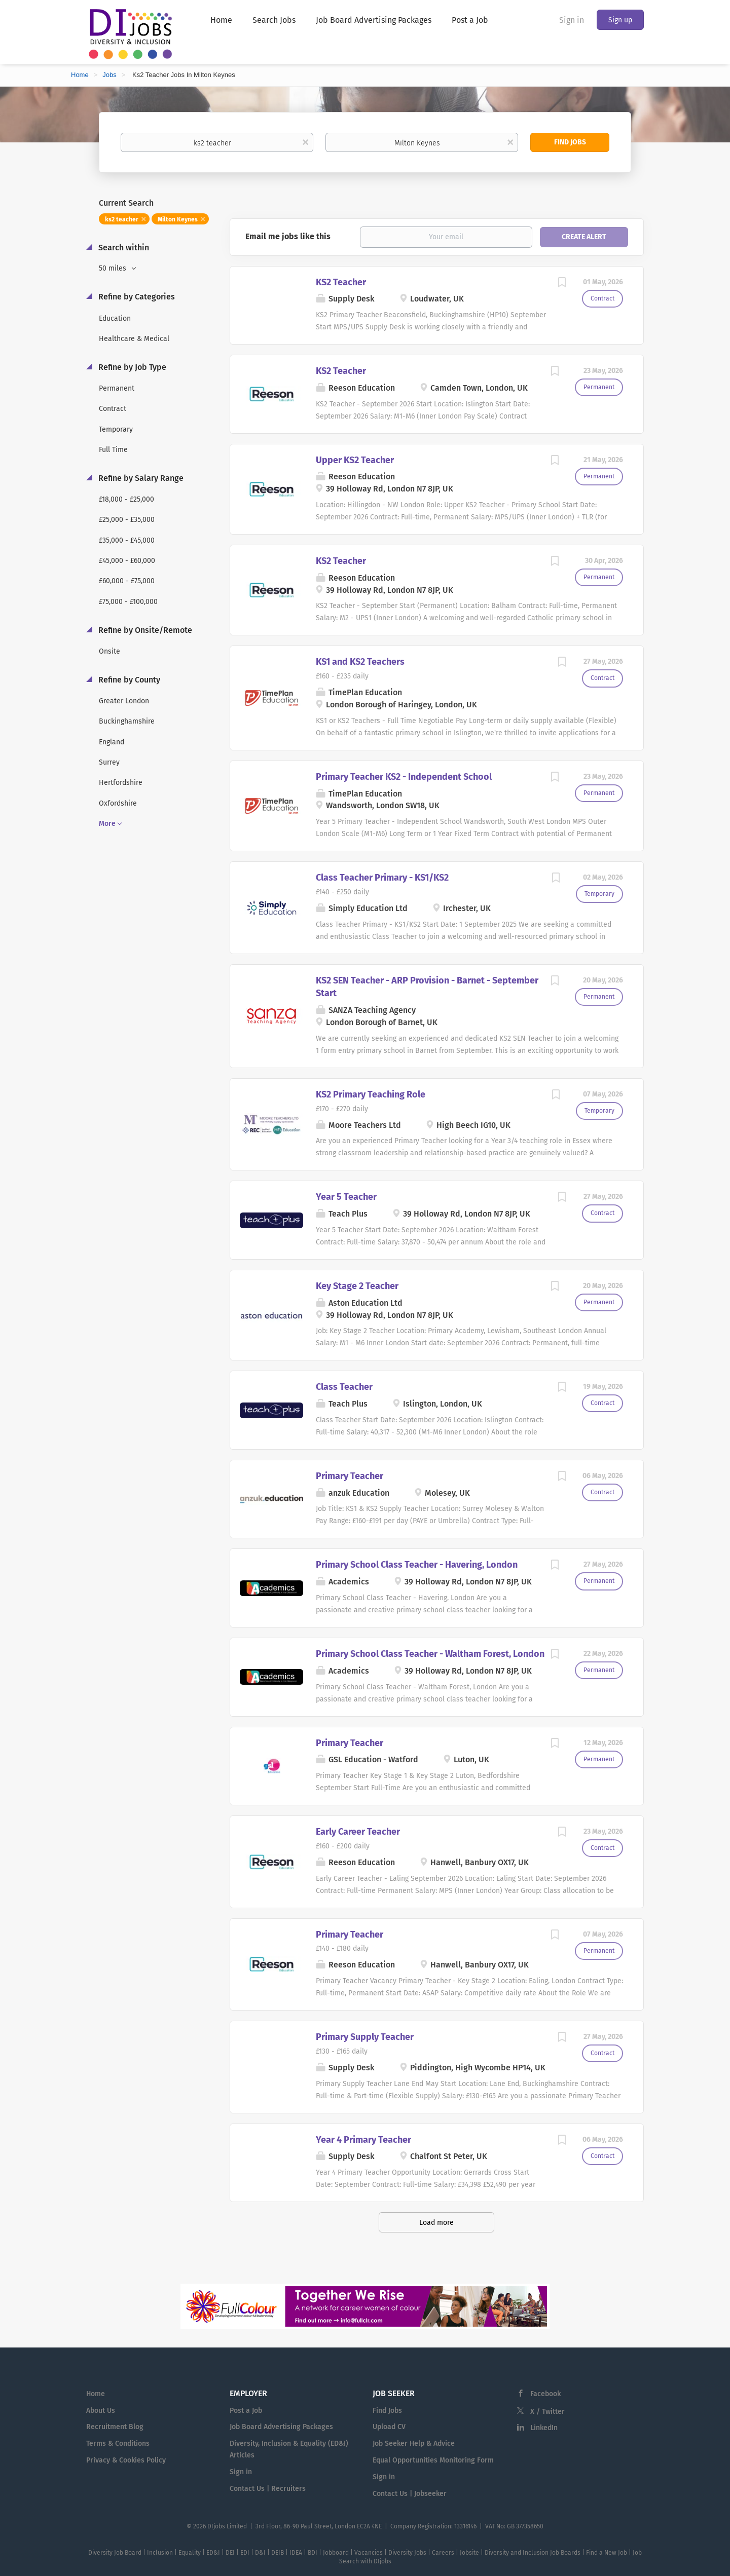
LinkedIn (544, 2427)
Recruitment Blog (114, 2426)
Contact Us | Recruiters (268, 2488)
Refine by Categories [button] (135, 296)
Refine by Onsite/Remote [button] (144, 630)
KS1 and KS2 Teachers (360, 661)
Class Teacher (344, 1386)
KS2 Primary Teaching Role (370, 1094)
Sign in (571, 20)
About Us (100, 2410)
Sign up (620, 20)
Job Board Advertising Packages (281, 2426)
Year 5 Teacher (346, 1196)
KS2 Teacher (341, 282)
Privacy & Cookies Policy (126, 2460)
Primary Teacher (349, 1476)
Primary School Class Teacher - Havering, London (417, 1564)
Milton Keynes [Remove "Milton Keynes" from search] (178, 219)
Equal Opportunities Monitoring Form (433, 2460)
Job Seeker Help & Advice (414, 2443)
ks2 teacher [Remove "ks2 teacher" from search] (121, 219)
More (107, 823)
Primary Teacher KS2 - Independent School (404, 776)
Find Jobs (570, 142)
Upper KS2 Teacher (355, 460)
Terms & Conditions (118, 2443)
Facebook (545, 2394)
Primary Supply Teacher (365, 2036)
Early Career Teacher (358, 1831)
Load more (436, 2222)
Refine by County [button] (128, 680)
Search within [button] (122, 247)
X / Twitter (547, 2411)
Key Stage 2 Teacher (357, 1286)
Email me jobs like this (288, 236)
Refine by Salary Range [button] (140, 478)
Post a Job (246, 2410)
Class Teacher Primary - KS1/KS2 (382, 877)
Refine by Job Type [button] (131, 367)
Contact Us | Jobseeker (410, 2493)
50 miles (113, 268)
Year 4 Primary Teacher (363, 2139)
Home (80, 75)
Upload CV (389, 2426)
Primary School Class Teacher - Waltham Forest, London (430, 1653)
